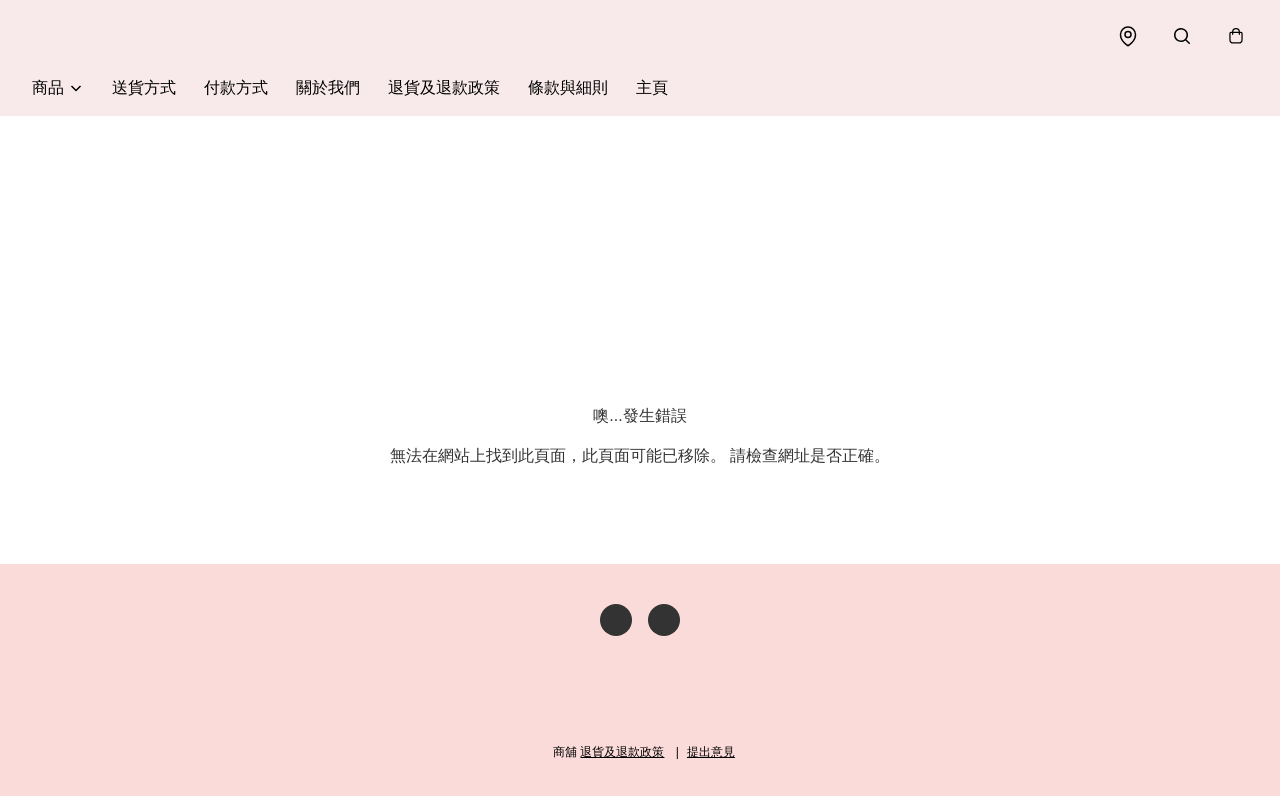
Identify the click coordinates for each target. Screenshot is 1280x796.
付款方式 (236, 87)
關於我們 (328, 87)
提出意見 (711, 752)
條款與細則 (568, 87)
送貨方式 (144, 87)
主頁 (652, 87)
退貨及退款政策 (444, 87)
